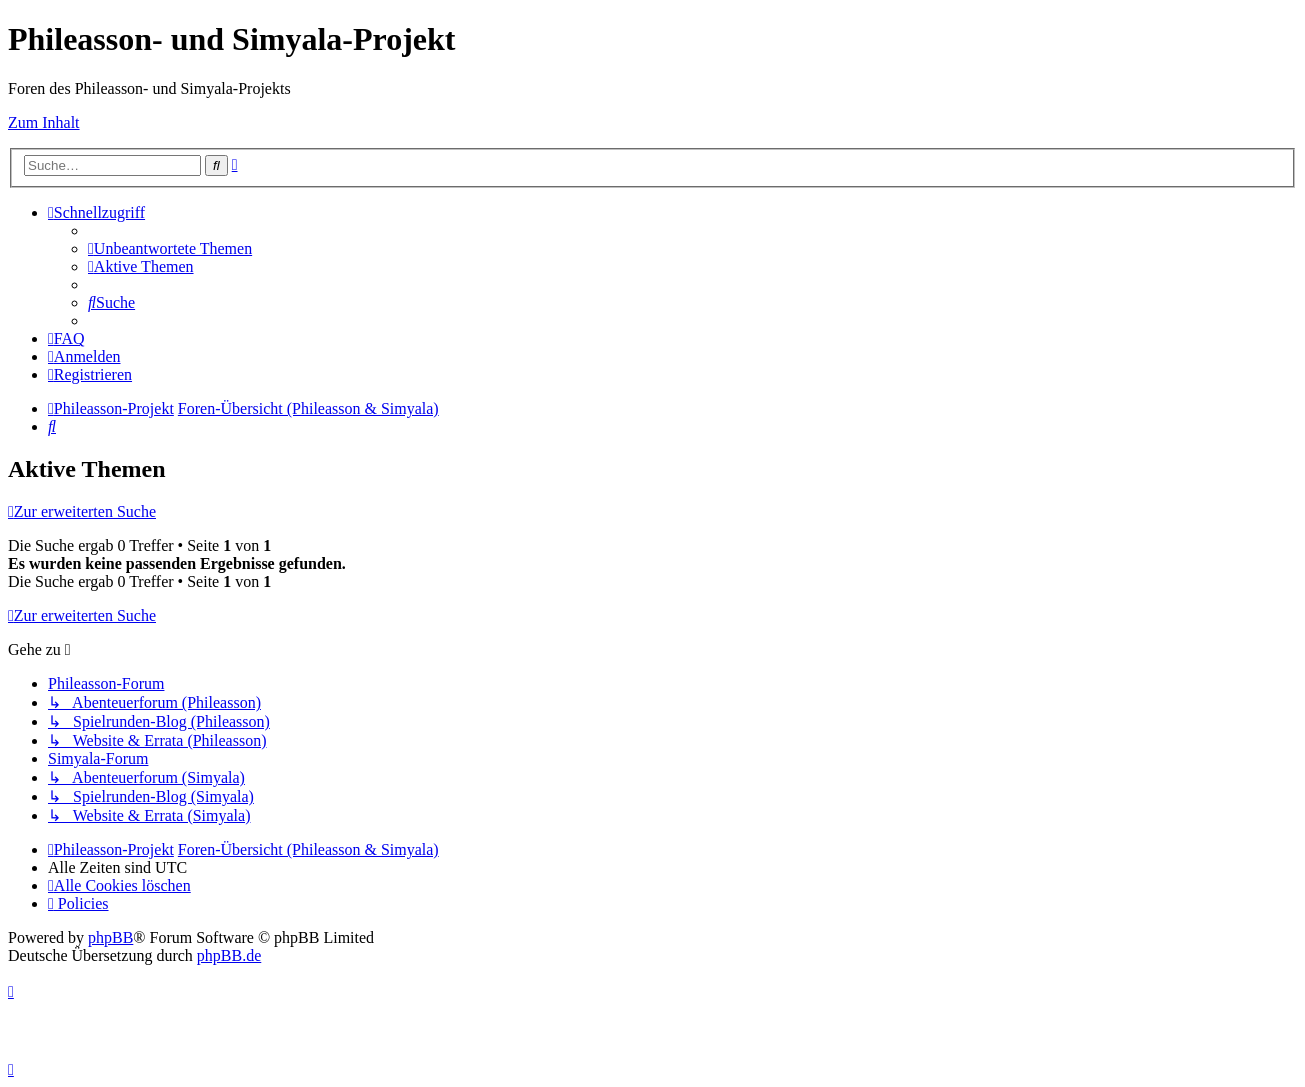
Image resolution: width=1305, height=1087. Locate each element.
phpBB (110, 937)
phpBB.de (229, 955)
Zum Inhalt (44, 122)
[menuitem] (170, 248)
